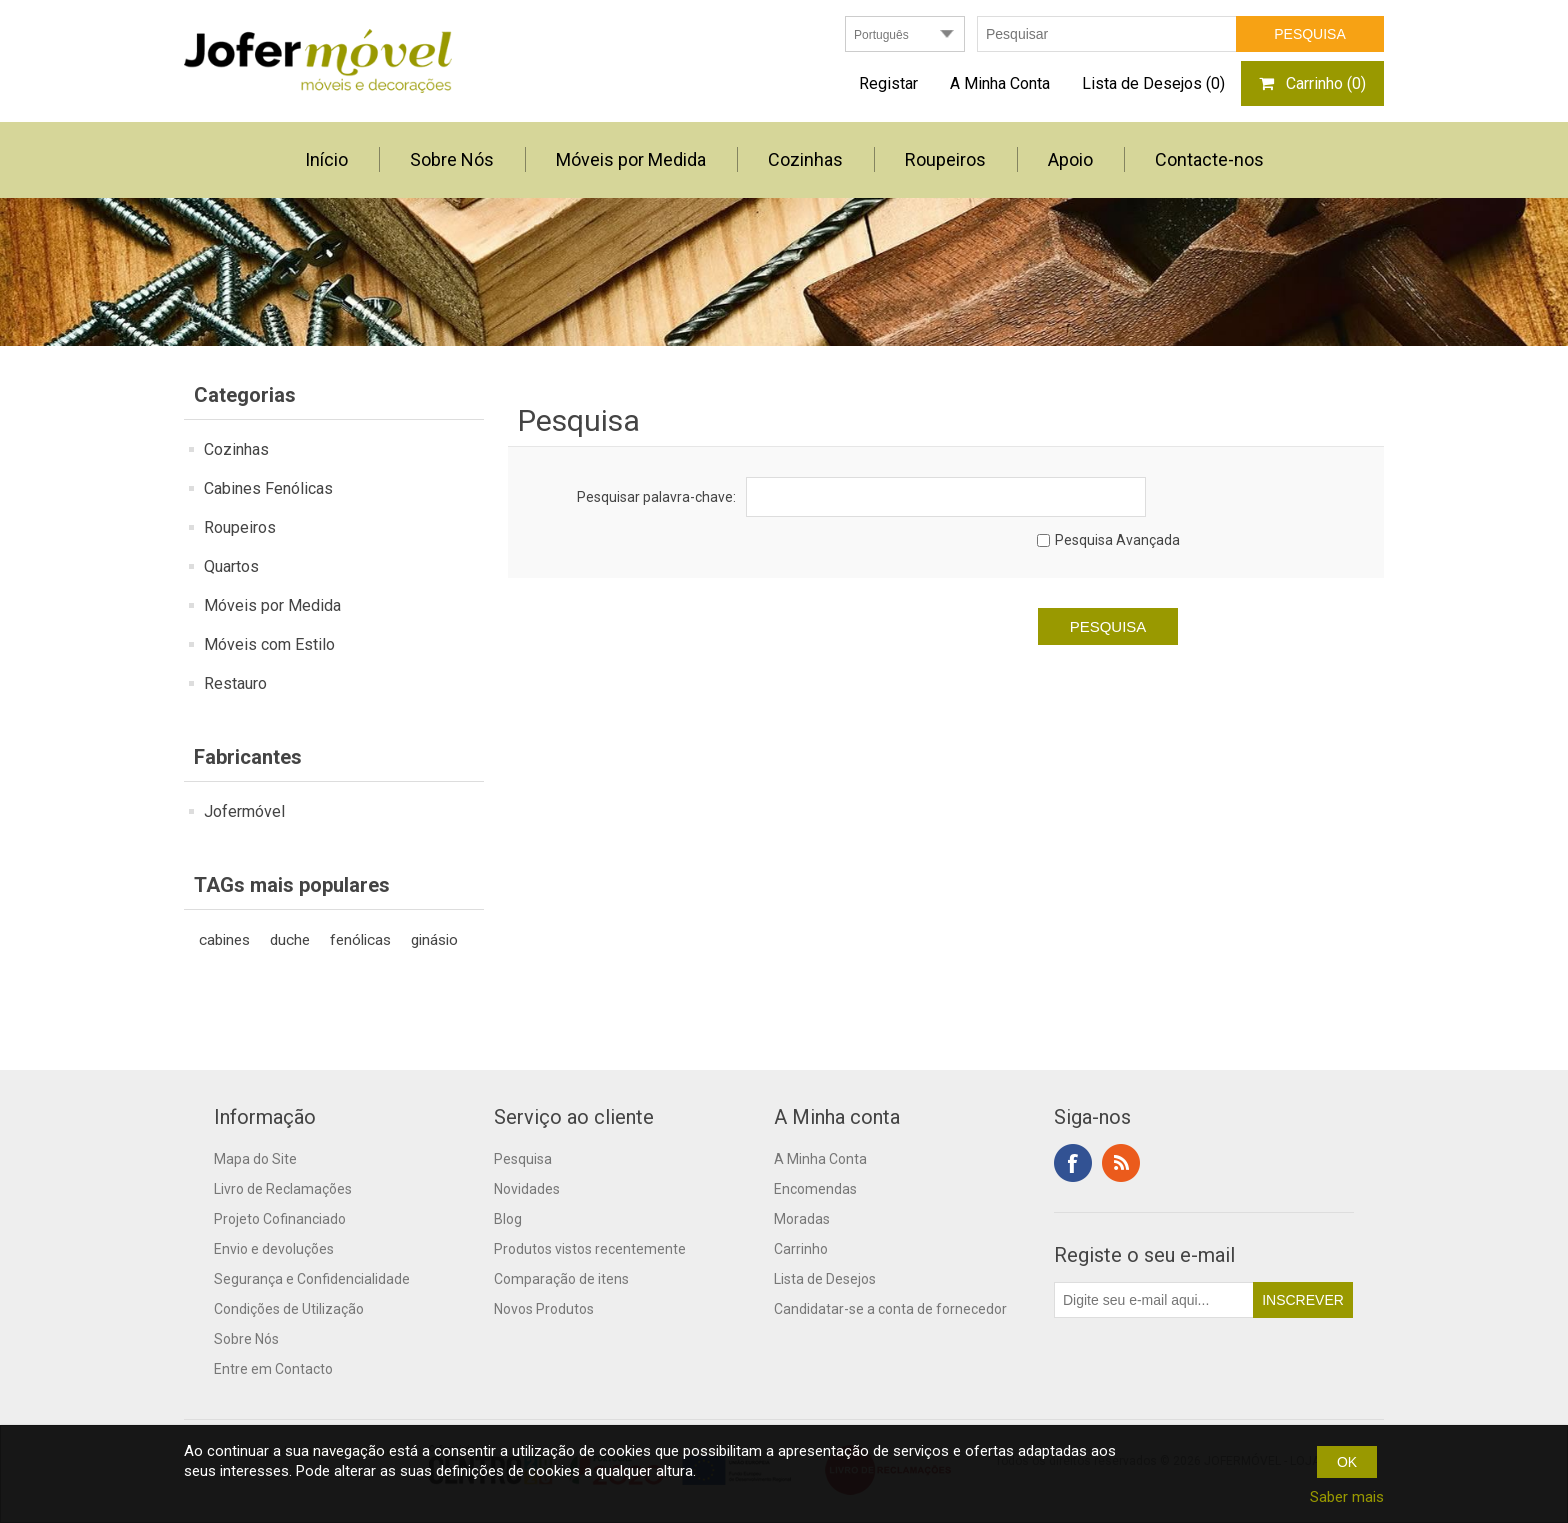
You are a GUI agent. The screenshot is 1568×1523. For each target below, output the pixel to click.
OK (1347, 1462)
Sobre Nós (246, 1339)
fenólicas (360, 940)
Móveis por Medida (272, 605)
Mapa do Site (255, 1159)
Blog (508, 1219)
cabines (224, 940)
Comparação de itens (561, 1279)
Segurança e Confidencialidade (312, 1279)
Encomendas (815, 1189)
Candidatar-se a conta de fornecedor (890, 1309)
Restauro (235, 683)
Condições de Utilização (289, 1309)
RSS (1121, 1163)
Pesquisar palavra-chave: (656, 497)
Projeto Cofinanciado (280, 1219)
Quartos (231, 566)
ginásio (434, 940)
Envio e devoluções (274, 1249)
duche (290, 940)
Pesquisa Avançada (1117, 540)
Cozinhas (236, 449)
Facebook (1073, 1163)
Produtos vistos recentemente (590, 1249)
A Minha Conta (1000, 83)
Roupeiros (240, 527)
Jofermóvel (244, 811)
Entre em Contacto (273, 1369)
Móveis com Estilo (269, 644)
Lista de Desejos (825, 1279)
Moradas (802, 1219)
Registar (888, 83)
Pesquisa (523, 1159)
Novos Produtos (544, 1309)
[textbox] (1107, 34)
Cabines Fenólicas (268, 488)
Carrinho (801, 1249)
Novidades (527, 1189)
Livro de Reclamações (283, 1189)
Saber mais (1347, 1497)
